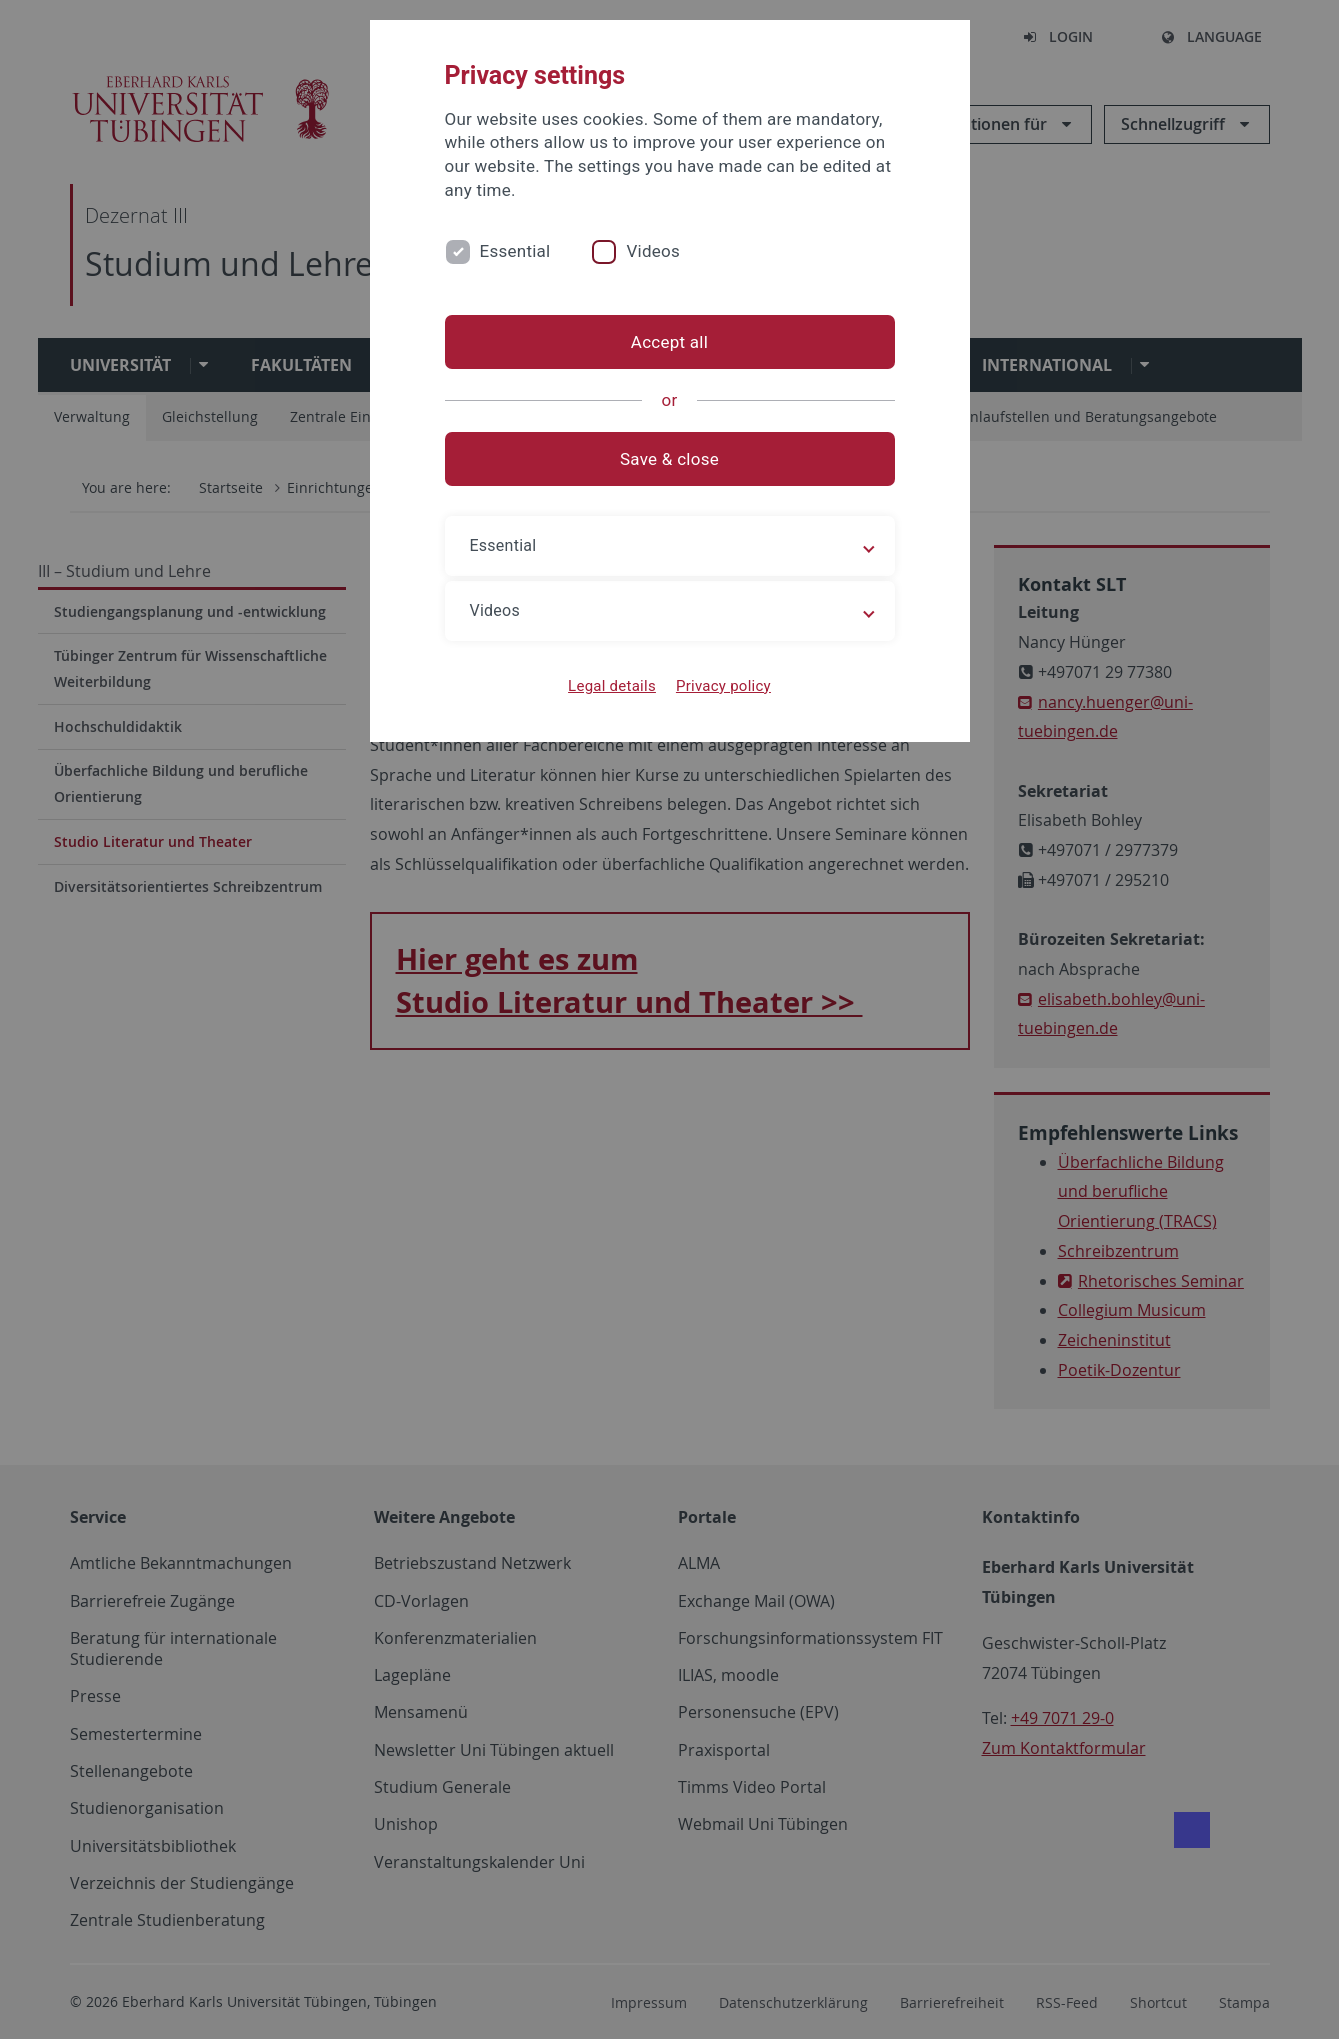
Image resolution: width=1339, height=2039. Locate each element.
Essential (515, 251)
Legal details (612, 686)
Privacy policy (723, 686)
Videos (653, 251)
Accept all (669, 342)
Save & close (669, 459)
